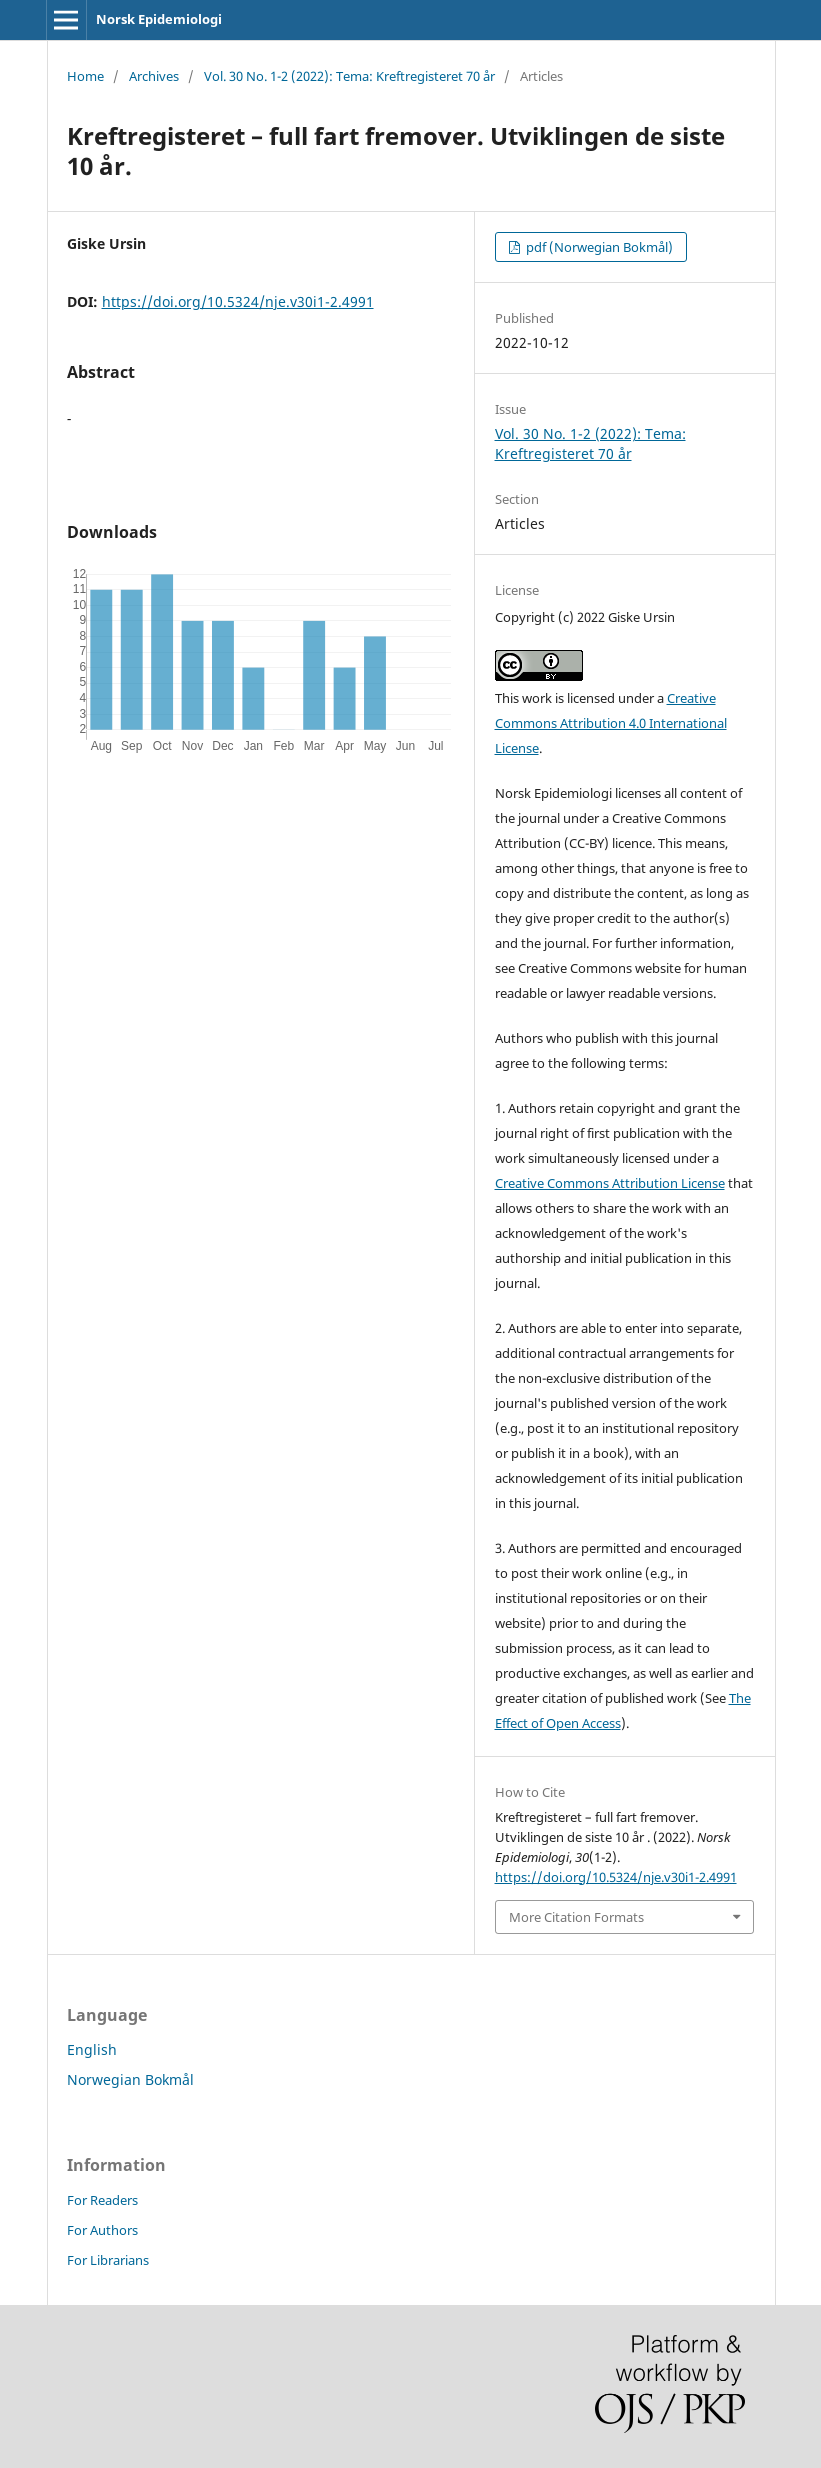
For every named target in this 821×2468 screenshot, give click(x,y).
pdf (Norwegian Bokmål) (598, 247)
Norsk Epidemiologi (159, 19)
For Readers (102, 2200)
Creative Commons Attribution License (610, 1183)
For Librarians (108, 2260)
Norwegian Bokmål (130, 2079)
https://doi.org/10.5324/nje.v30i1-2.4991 (238, 301)
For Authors (102, 2230)
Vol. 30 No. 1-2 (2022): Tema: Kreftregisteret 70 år (349, 76)
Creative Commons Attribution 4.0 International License (611, 723)
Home (85, 76)
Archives (154, 76)
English (92, 2049)
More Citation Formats (576, 1917)
